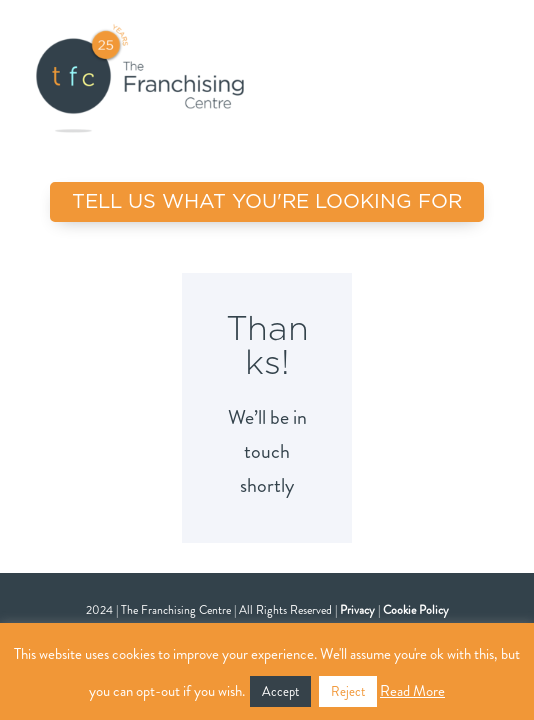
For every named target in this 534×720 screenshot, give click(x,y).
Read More (412, 691)
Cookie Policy (416, 610)
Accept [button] (280, 691)
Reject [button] (348, 691)
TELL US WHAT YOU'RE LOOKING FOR (267, 202)
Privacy (357, 610)
